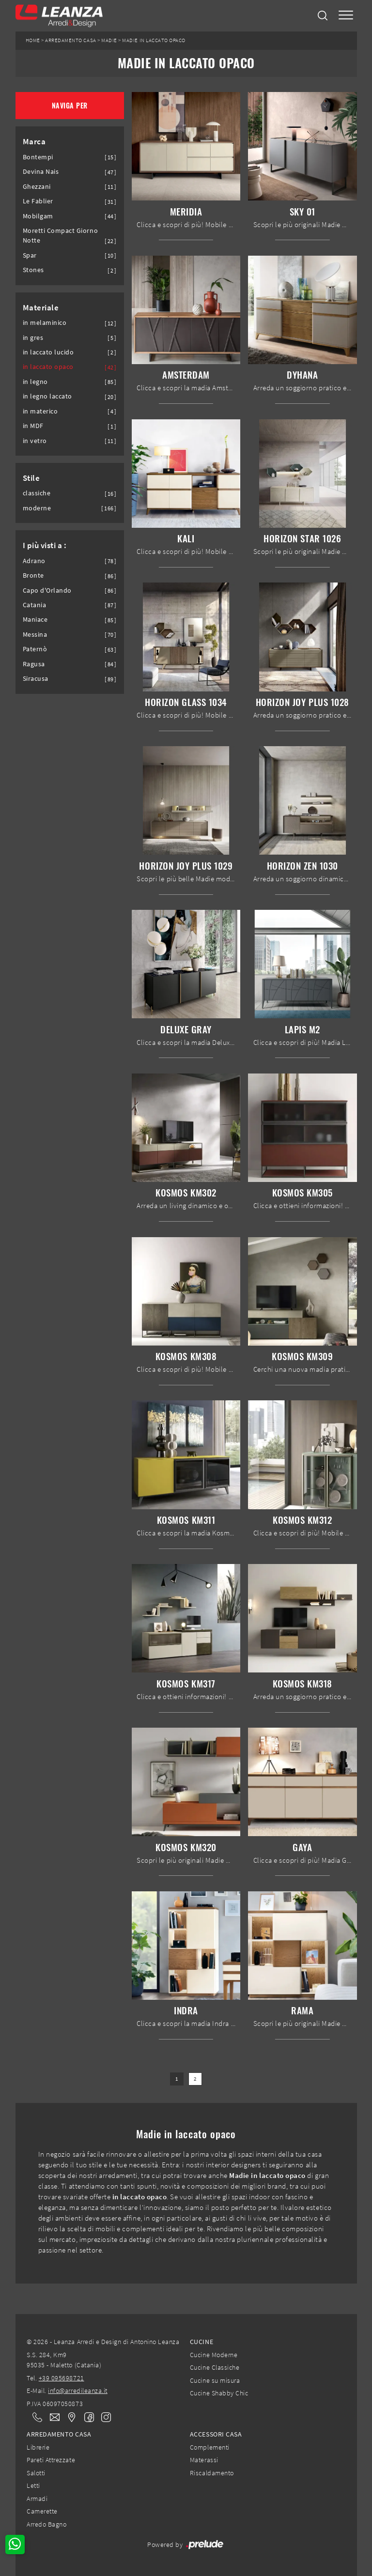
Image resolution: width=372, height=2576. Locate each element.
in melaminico (45, 323)
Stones (33, 270)
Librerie (38, 2447)
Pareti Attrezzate (51, 2459)
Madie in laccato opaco (154, 40)
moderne (37, 508)
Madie (109, 40)
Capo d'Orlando (47, 590)
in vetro (35, 441)
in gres (33, 338)
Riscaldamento (212, 2473)
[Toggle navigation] (346, 16)
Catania (34, 605)
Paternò (35, 649)
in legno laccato (47, 396)
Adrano (34, 561)
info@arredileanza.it (78, 2390)
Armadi (37, 2498)
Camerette (42, 2511)
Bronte (33, 575)
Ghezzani (37, 187)
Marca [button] (34, 141)
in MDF (33, 426)
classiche (37, 493)
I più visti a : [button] (45, 545)
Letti (33, 2485)
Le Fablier (38, 201)
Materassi (204, 2459)
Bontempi (38, 157)
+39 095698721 (61, 2378)
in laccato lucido (48, 352)
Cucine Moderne (213, 2354)
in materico (40, 411)
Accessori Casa (216, 2434)
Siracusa (35, 679)
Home (33, 40)
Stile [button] (31, 478)
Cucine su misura (215, 2380)
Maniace (35, 619)
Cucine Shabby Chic (219, 2393)
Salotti (36, 2473)
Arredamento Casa (70, 40)
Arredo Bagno (46, 2524)
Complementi (210, 2447)
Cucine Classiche (214, 2367)
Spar (30, 255)
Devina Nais (41, 172)
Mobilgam (38, 216)
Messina (35, 634)
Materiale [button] (41, 307)
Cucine (201, 2341)
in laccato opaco (48, 367)
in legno (35, 382)
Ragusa (34, 664)
